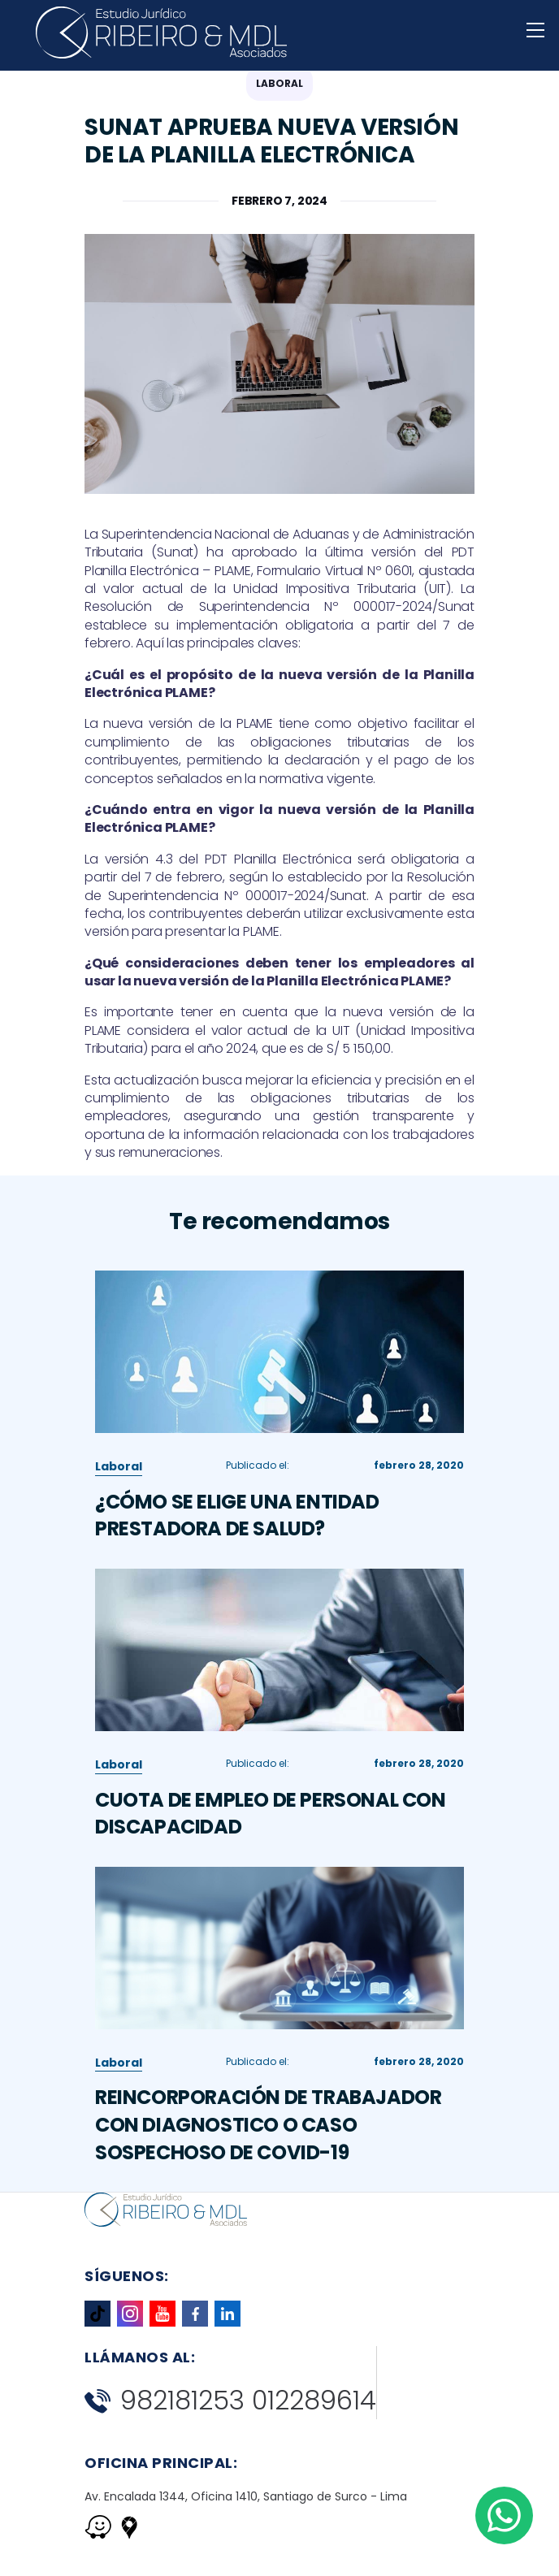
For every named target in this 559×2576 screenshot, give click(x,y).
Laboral (118, 1542)
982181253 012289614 (230, 2400)
